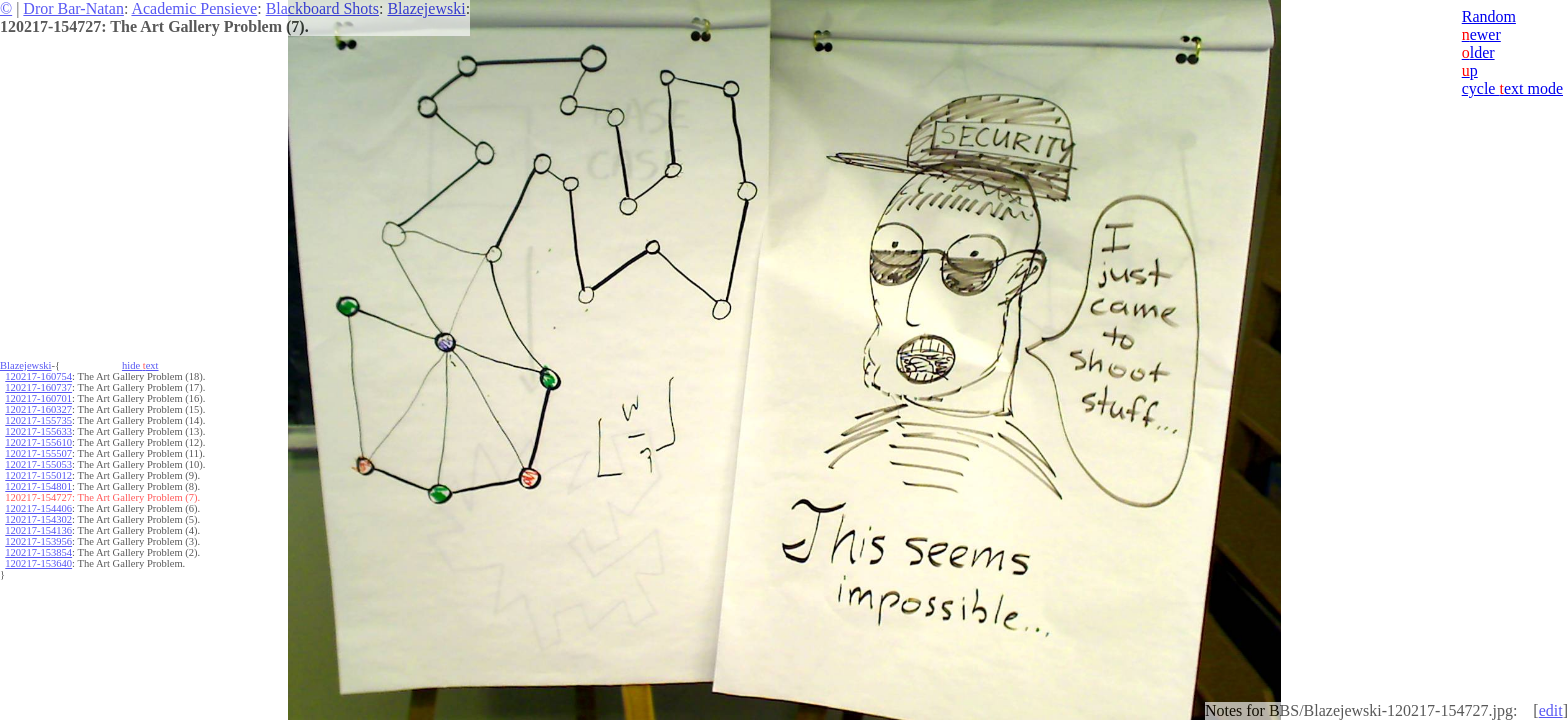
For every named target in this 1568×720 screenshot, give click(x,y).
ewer (1481, 34)
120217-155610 (38, 442)
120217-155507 (38, 453)
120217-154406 (38, 508)
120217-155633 (38, 431)
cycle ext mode (1512, 88)
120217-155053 (38, 464)
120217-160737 (38, 387)
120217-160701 (38, 398)
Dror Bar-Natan (73, 8)
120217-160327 (38, 409)
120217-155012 (38, 475)
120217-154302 (38, 519)
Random (1489, 16)
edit (1551, 710)
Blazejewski (426, 8)
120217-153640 (38, 563)
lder (1478, 52)
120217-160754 (38, 376)
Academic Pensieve (194, 8)
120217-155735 (38, 420)
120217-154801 (38, 486)
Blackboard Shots (322, 8)
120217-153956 (38, 541)
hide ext (140, 365)
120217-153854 (38, 552)
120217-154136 (38, 530)
